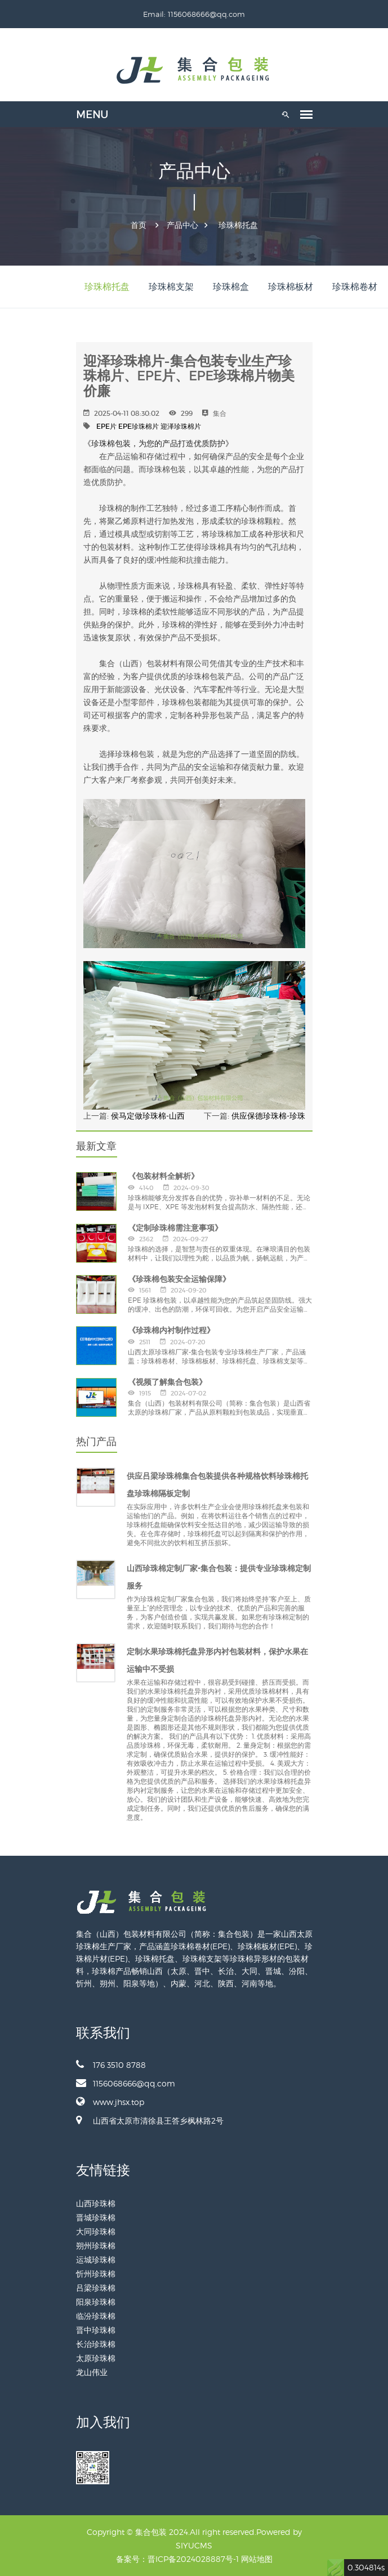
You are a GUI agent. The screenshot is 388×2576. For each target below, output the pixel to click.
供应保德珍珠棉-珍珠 (268, 1116)
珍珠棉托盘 (238, 225)
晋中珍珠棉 (95, 2330)
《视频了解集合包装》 (167, 1381)
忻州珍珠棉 (95, 2273)
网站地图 (257, 2559)
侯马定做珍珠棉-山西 (148, 1116)
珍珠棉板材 (290, 286)
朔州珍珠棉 (95, 2245)
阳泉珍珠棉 (95, 2301)
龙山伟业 (92, 2372)
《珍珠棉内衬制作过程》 (171, 1330)
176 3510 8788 (111, 2064)
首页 (138, 225)
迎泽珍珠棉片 (180, 426)
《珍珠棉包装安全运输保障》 (179, 1278)
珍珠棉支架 (171, 286)
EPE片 (106, 426)
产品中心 (182, 225)
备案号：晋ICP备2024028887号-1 (177, 2559)
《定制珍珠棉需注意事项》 (175, 1227)
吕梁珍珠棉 (95, 2287)
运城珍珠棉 (95, 2259)
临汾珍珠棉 (95, 2316)
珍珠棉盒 (231, 286)
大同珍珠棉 (95, 2231)
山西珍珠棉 (95, 2203)
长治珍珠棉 (95, 2344)
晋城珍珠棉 (95, 2217)
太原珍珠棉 (95, 2358)
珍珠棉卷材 (354, 286)
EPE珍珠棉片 (138, 426)
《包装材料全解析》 (163, 1176)
